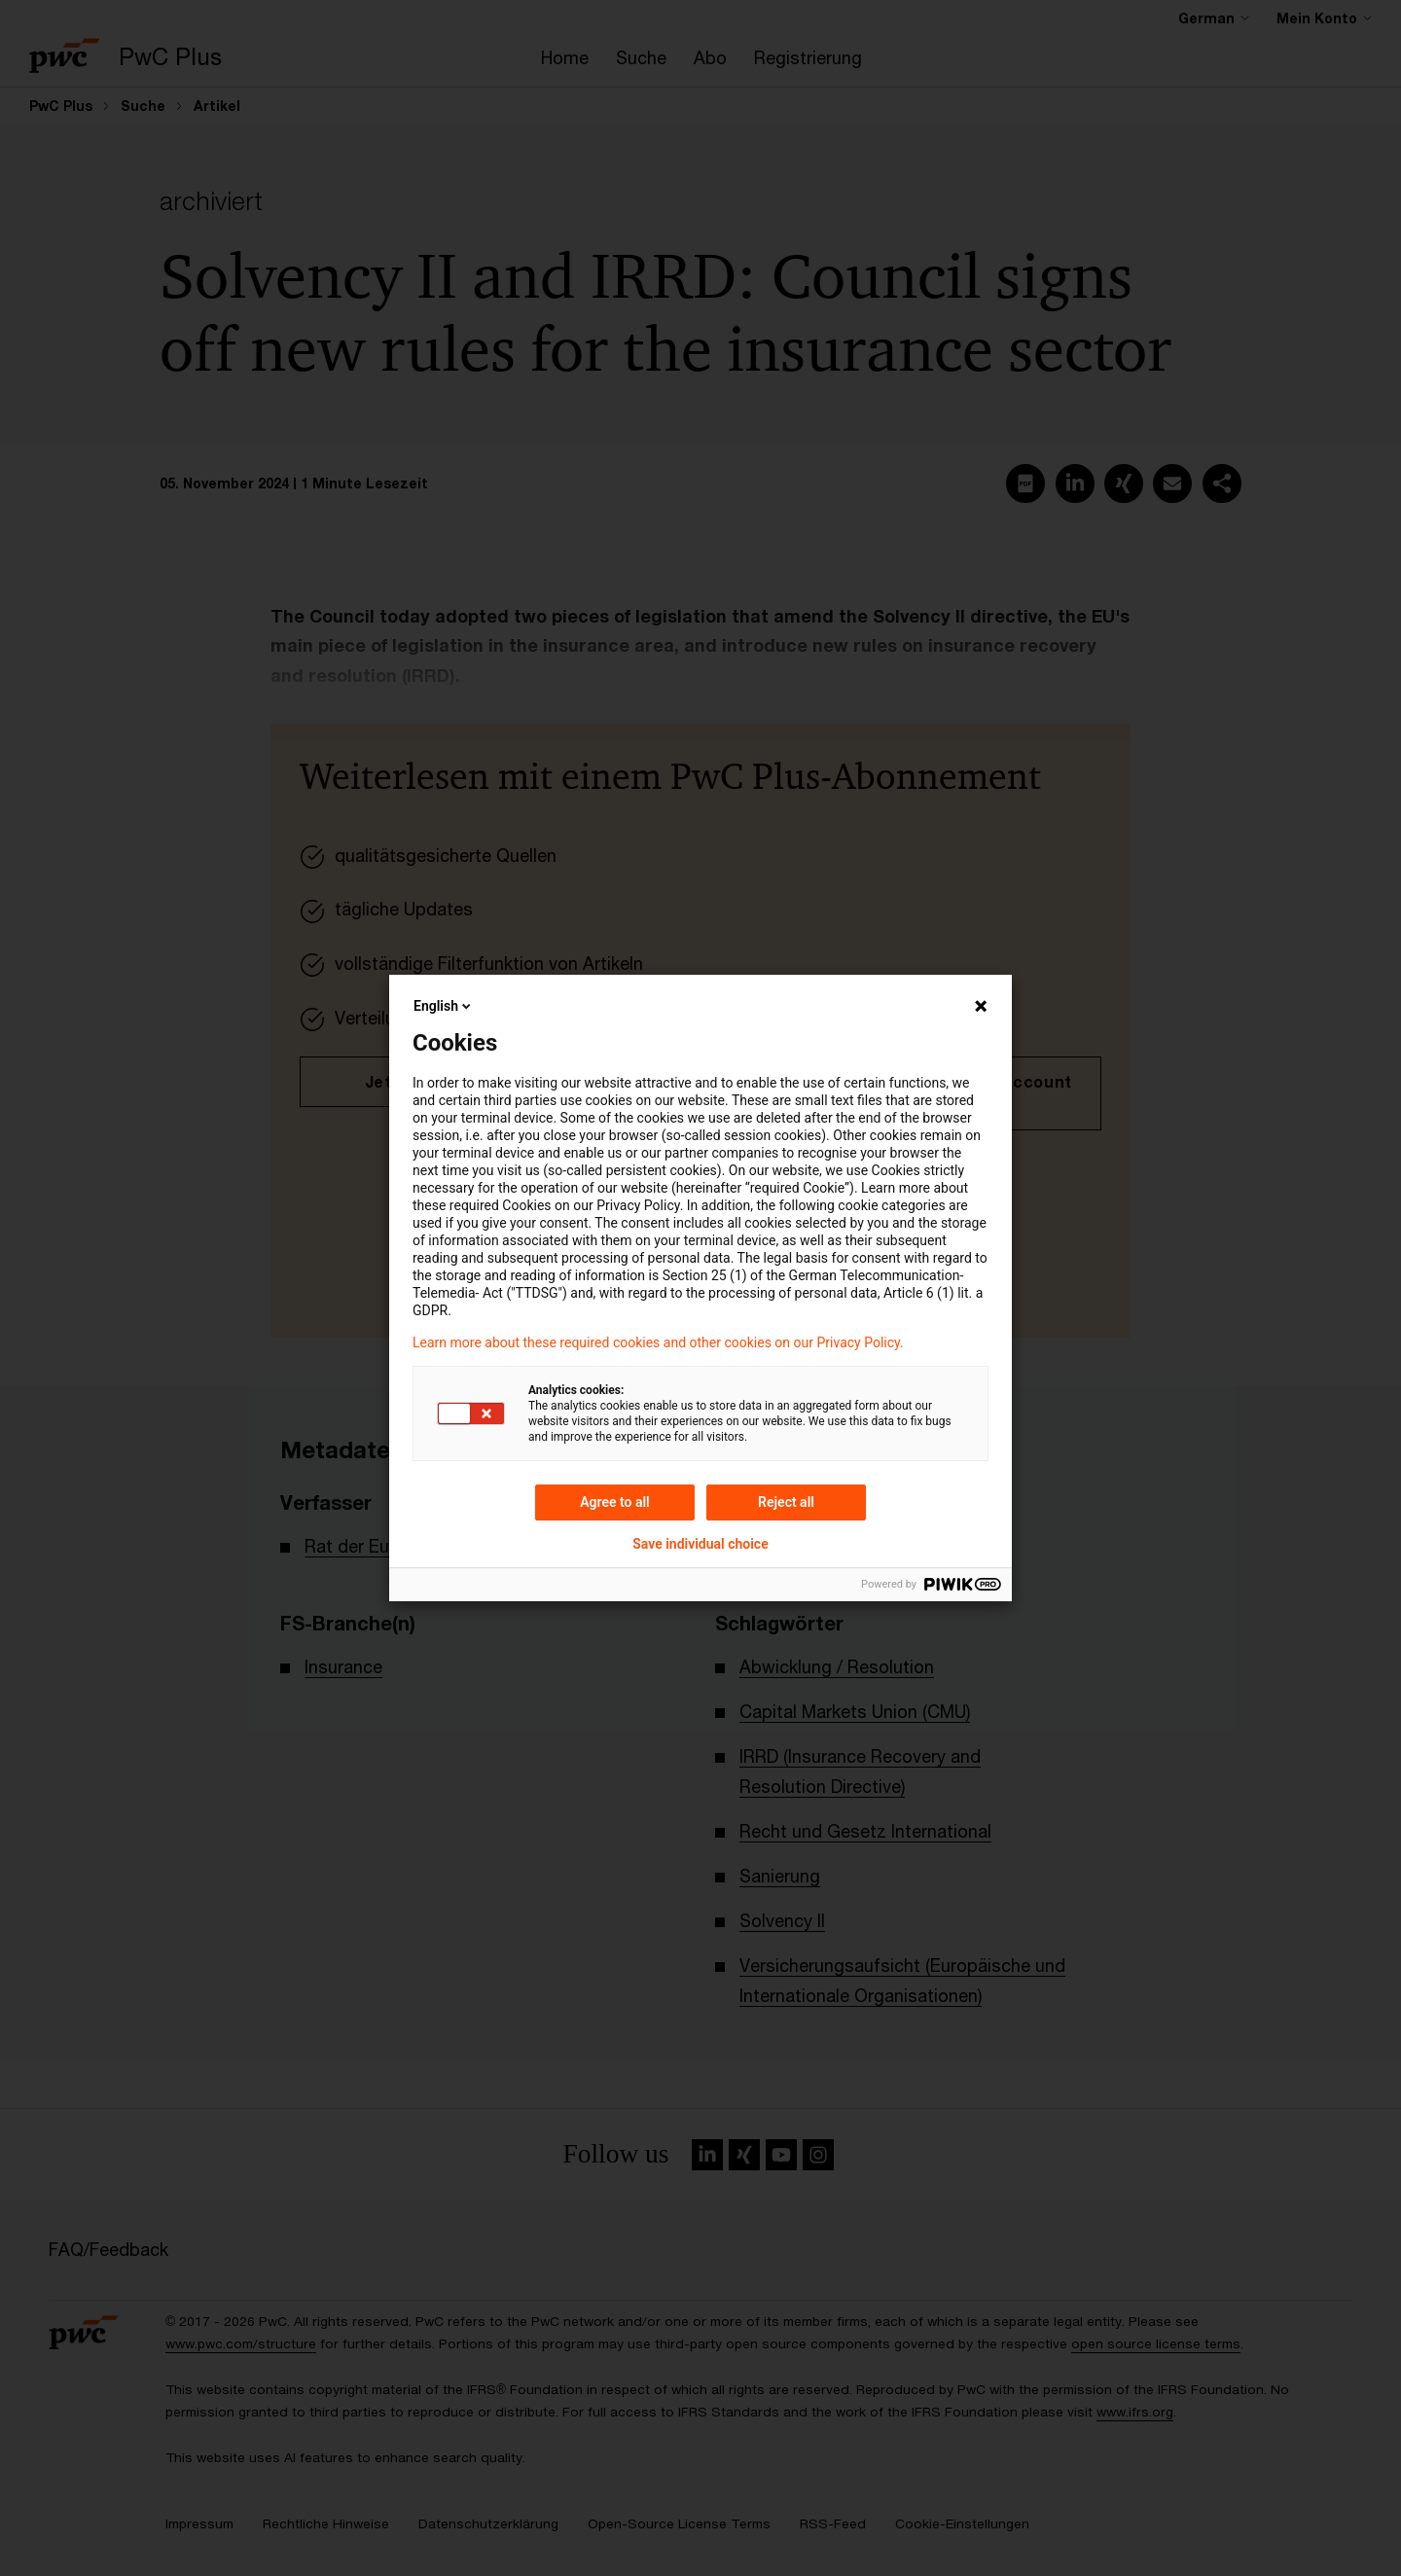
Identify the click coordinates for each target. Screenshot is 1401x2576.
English (443, 1006)
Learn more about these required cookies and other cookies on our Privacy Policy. (658, 1342)
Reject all (786, 1502)
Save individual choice (700, 1544)
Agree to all (615, 1502)
